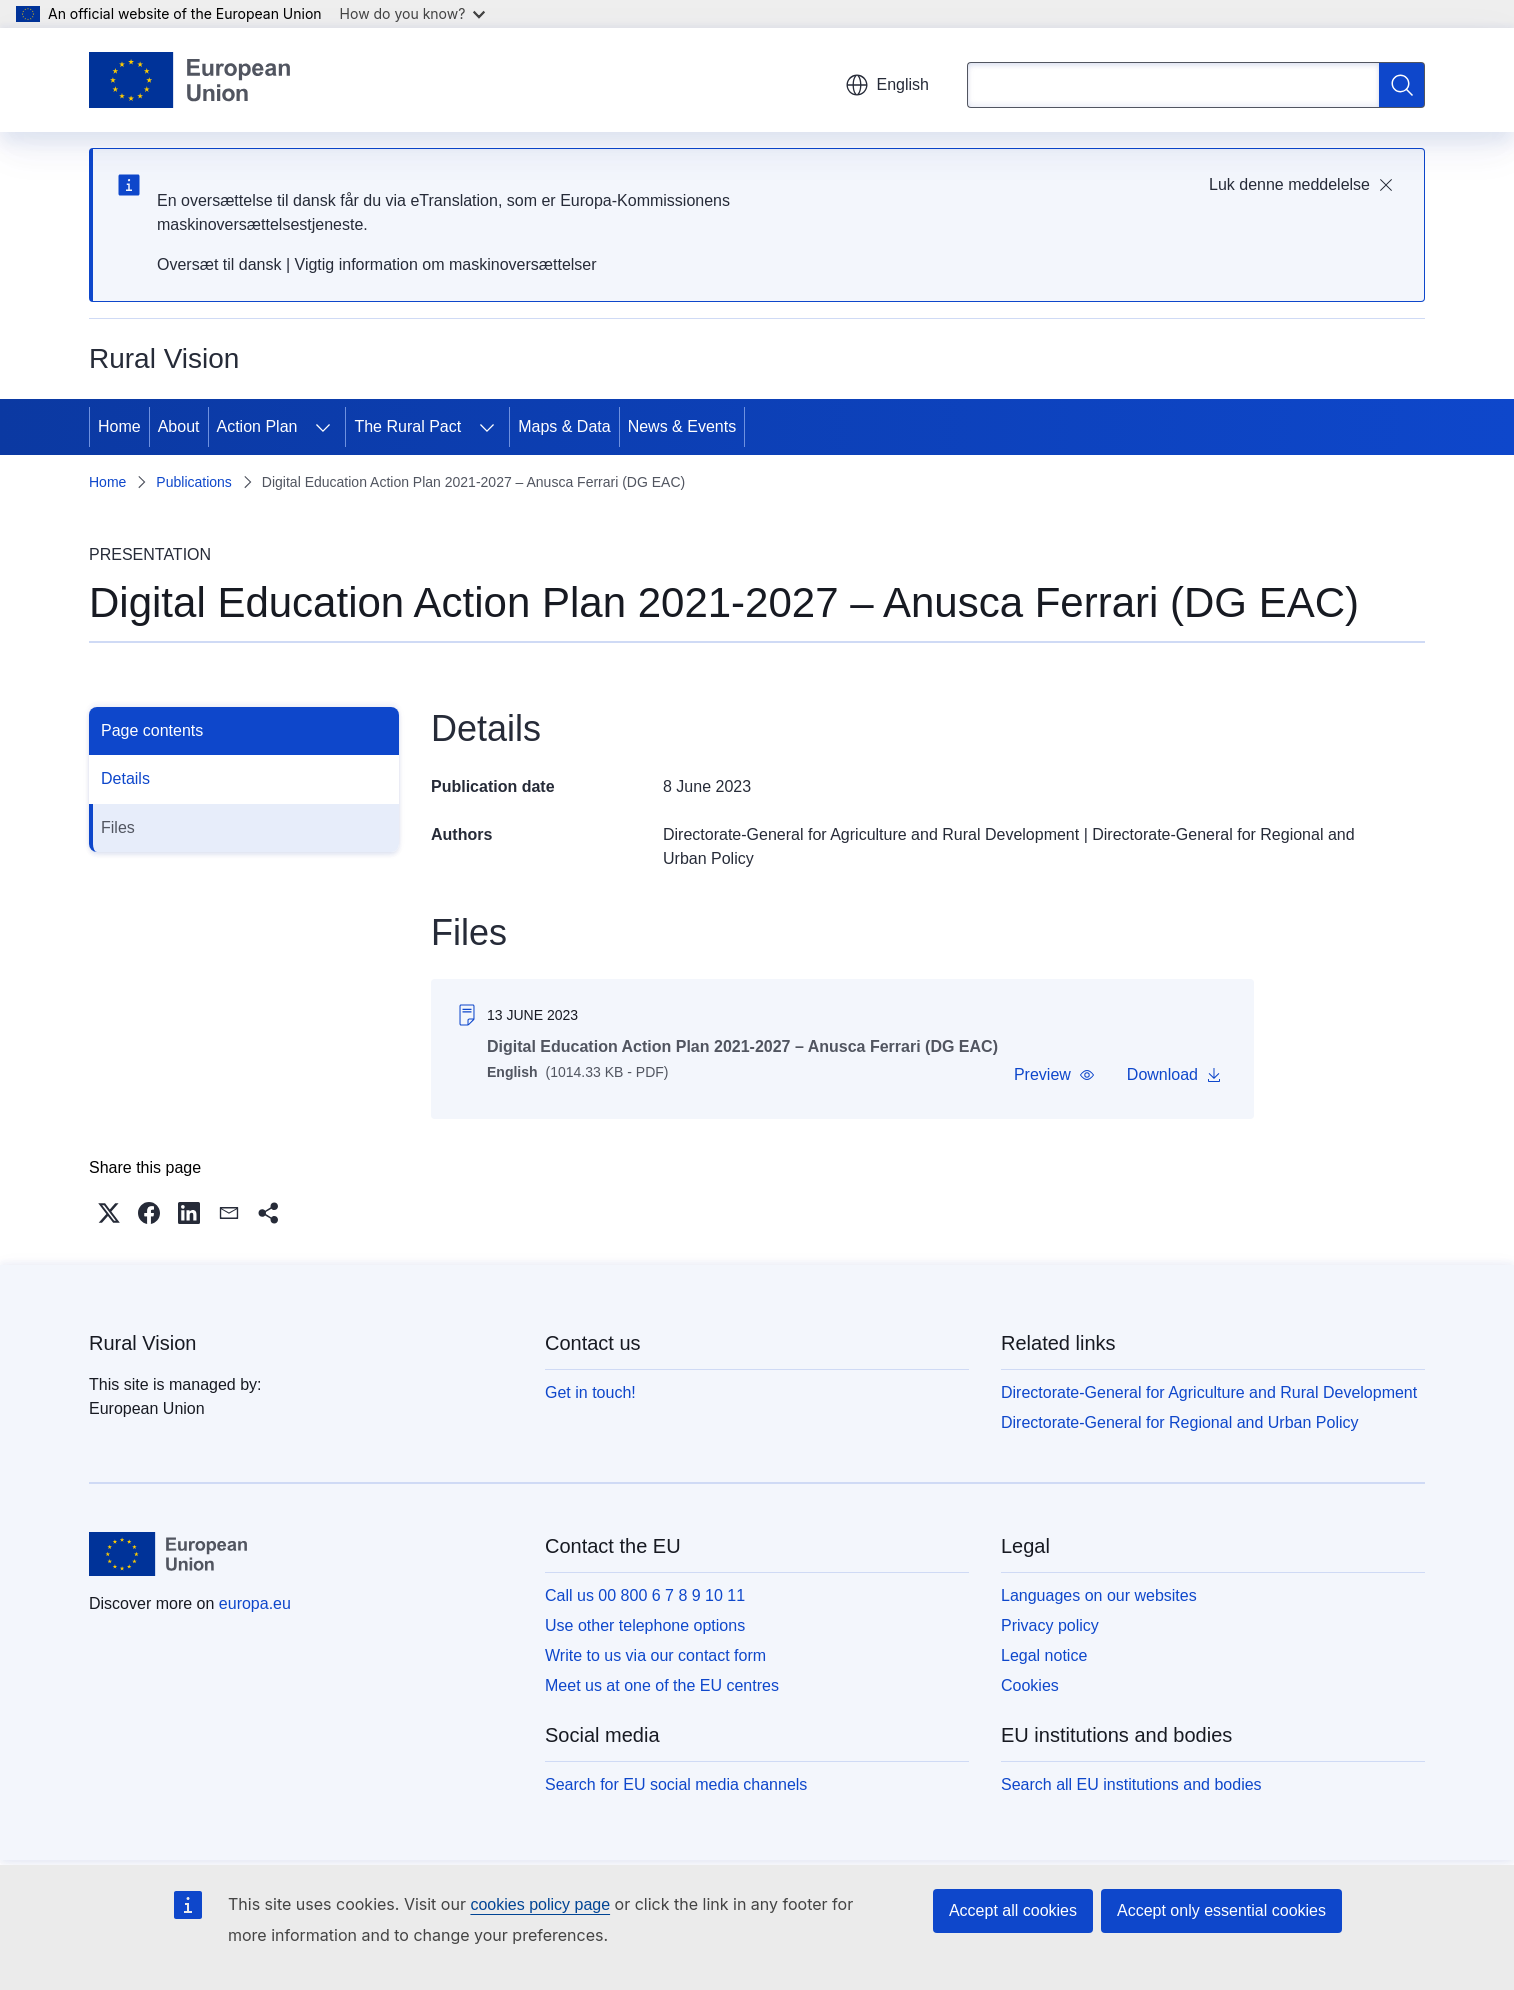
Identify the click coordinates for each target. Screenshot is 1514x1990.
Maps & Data (564, 426)
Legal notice (1044, 1655)
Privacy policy (1050, 1625)
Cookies (1030, 1685)
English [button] (887, 85)
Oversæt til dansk (219, 264)
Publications (194, 482)
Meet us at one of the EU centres (662, 1685)
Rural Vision (142, 1343)
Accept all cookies (1013, 1910)
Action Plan (257, 426)
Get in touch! (590, 1392)
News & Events (682, 426)
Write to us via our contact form (655, 1655)
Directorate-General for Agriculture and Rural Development (871, 834)
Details (125, 778)
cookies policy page (540, 1904)
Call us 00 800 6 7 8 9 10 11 (645, 1595)
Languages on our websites (1099, 1595)
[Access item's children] (323, 427)
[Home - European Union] (189, 80)
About (179, 426)
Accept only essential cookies (1221, 1910)
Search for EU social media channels (676, 1784)
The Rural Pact (407, 426)
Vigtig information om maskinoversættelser (446, 264)
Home (119, 426)
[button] (1054, 1075)
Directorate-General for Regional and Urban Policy (1180, 1422)
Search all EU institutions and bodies (1131, 1784)
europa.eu (255, 1603)
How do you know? (413, 13)
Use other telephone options (645, 1625)
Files (118, 827)
